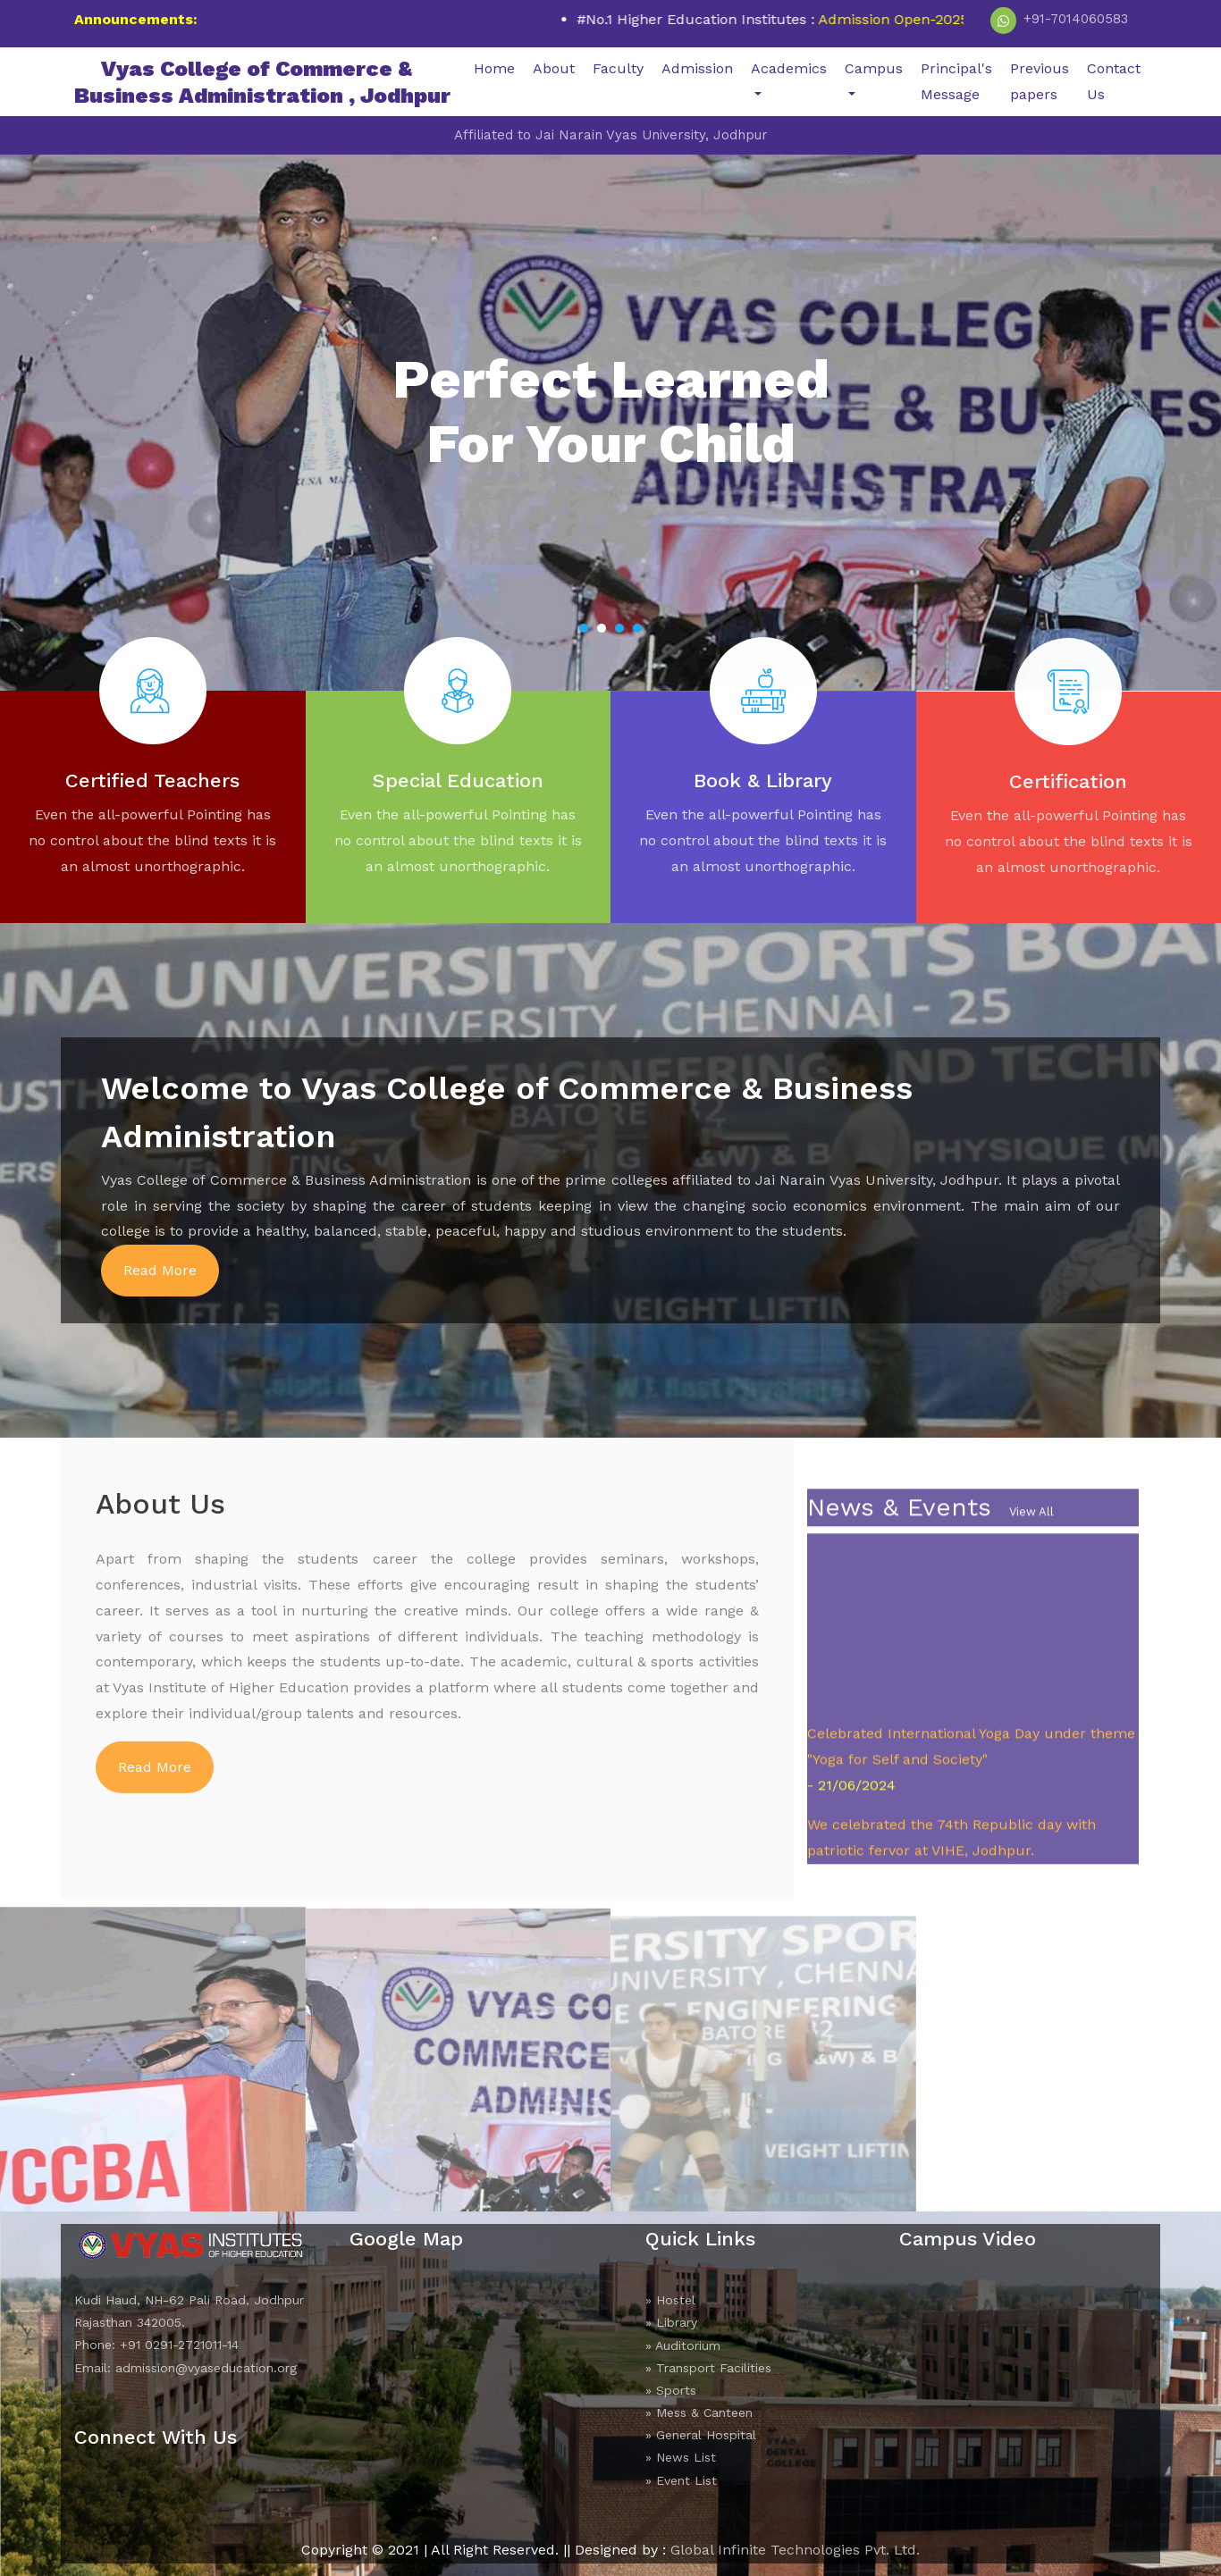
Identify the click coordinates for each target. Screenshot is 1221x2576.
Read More (160, 1270)
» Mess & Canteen (699, 2412)
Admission (697, 68)
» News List (680, 2457)
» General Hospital (700, 2435)
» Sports (670, 2390)
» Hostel (670, 2300)
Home (494, 68)
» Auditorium (682, 2345)
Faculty (618, 68)
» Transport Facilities (708, 2368)
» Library (671, 2322)
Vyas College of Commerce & (262, 82)
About (554, 68)
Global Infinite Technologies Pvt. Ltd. (795, 2549)
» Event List (681, 2480)
